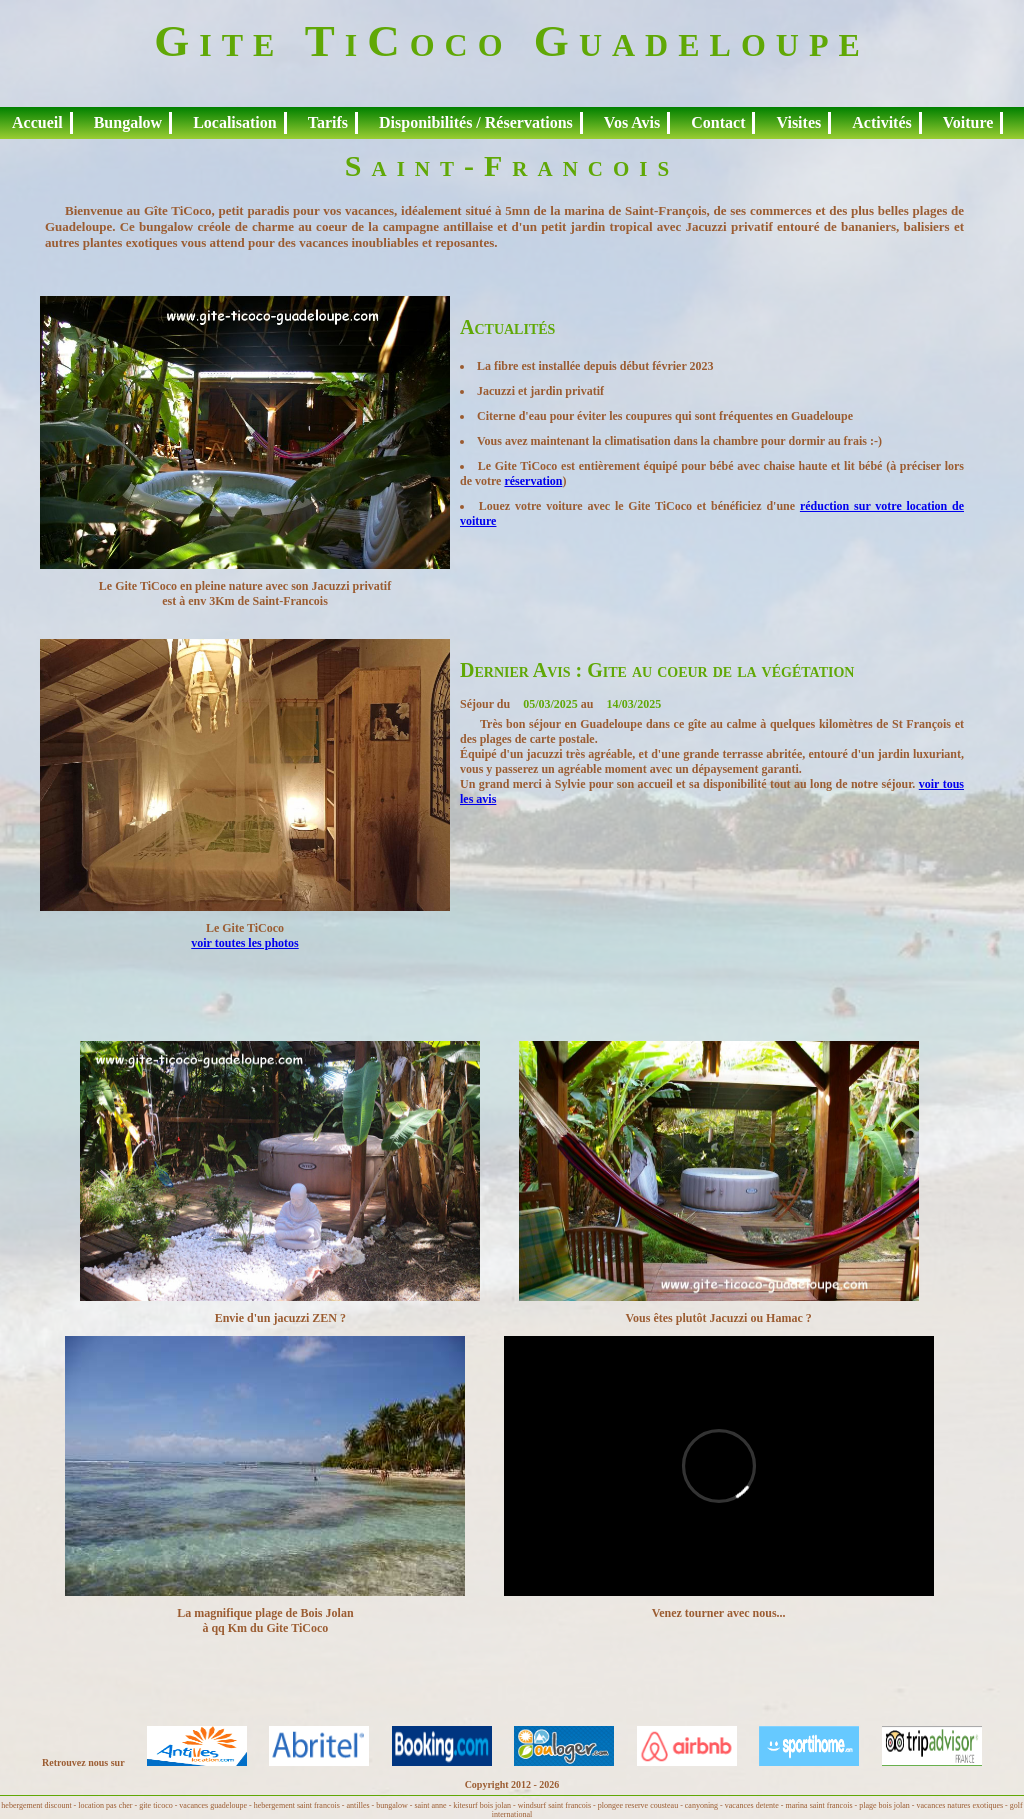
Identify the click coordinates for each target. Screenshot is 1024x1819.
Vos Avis (632, 122)
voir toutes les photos (244, 943)
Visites (798, 122)
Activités (882, 122)
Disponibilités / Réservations (476, 122)
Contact (718, 122)
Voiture (968, 122)
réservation (533, 481)
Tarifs (328, 122)
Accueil (37, 122)
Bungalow (128, 122)
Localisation (235, 122)
